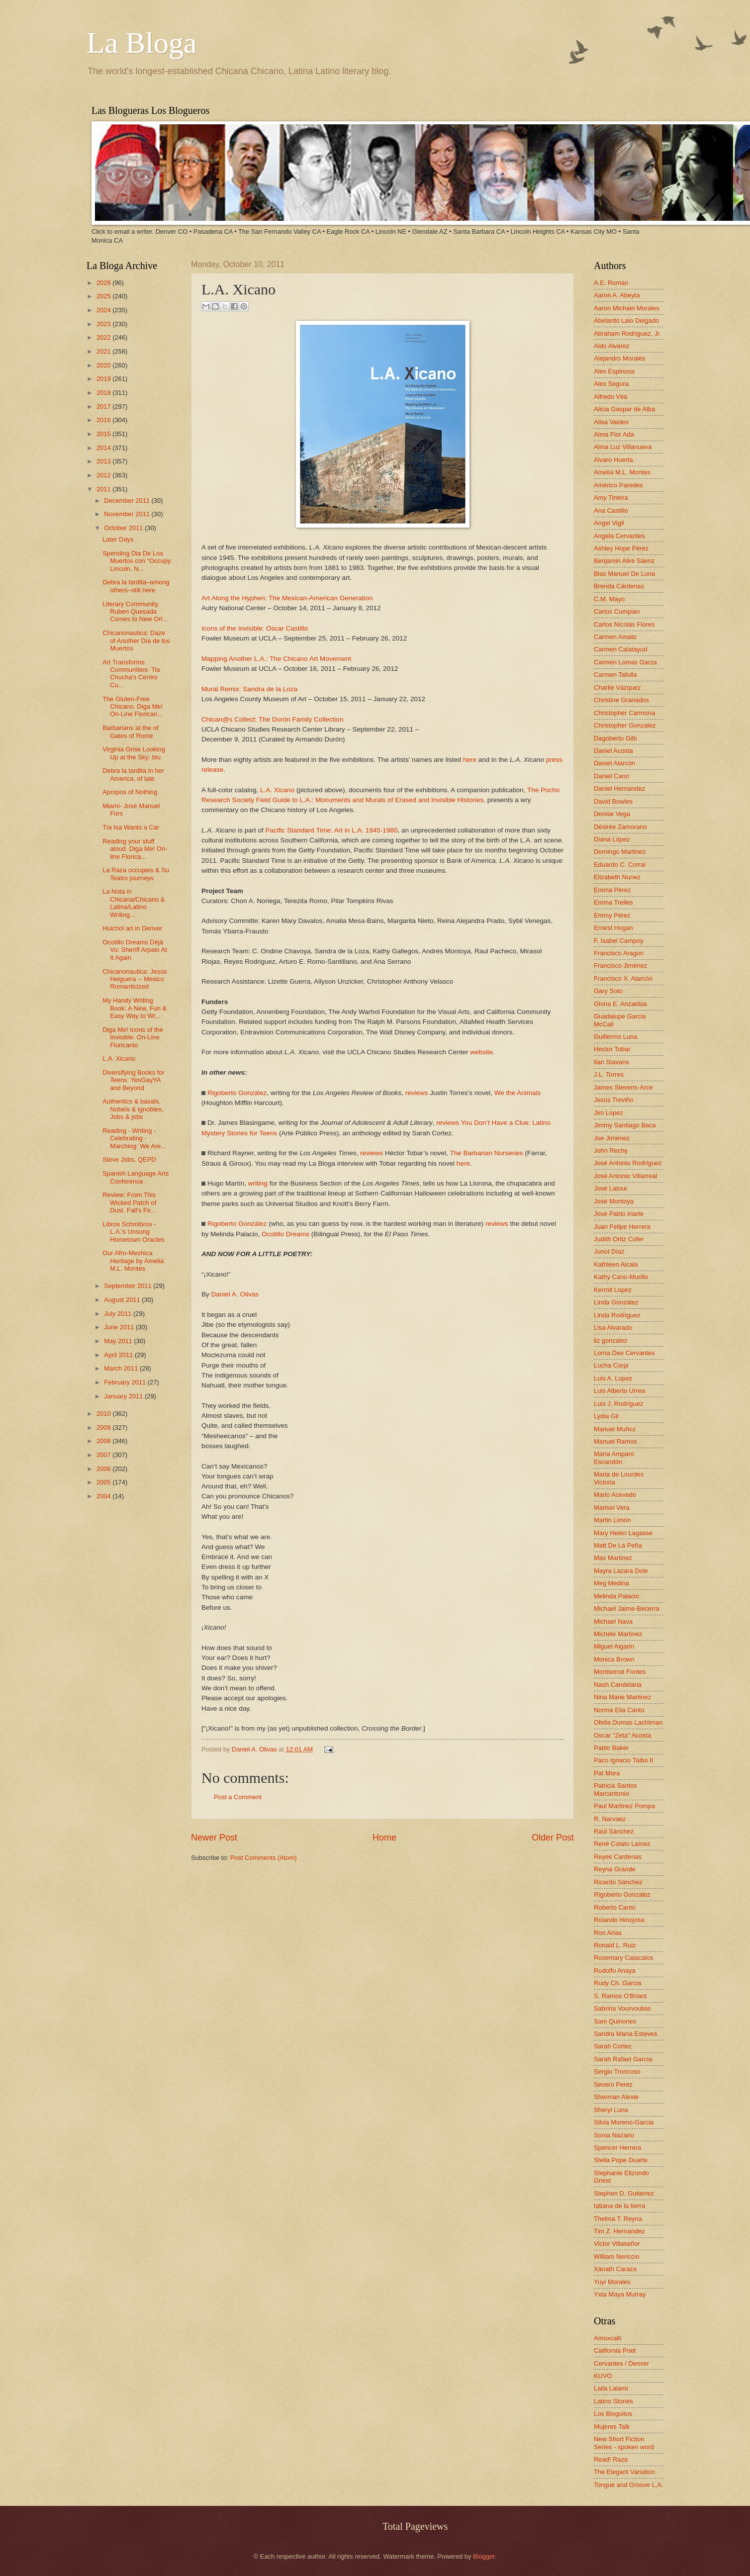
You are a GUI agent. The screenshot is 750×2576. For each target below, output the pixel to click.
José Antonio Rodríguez (628, 1163)
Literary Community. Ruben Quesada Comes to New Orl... (135, 611)
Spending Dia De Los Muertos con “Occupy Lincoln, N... (136, 561)
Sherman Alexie (616, 2097)
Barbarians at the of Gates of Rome (130, 731)
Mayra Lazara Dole (621, 1570)
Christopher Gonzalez (625, 725)
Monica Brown (614, 1659)
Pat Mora (607, 1773)
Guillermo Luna (615, 1036)
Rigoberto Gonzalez (622, 1894)
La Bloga (142, 42)
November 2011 (127, 514)
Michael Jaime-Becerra (626, 1608)
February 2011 (125, 1382)
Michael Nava (613, 1621)
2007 (104, 1455)
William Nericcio (617, 2256)
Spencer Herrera (617, 2147)
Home (384, 1837)
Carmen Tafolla (615, 674)
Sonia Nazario (614, 2135)
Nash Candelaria (618, 1684)
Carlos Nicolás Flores (624, 624)
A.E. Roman (611, 282)
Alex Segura (611, 383)
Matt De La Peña (618, 1545)
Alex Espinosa (614, 371)
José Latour (610, 1188)
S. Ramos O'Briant (620, 1996)
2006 (104, 1468)
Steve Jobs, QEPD (129, 1159)
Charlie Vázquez (617, 687)
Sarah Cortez (613, 2046)
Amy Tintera (611, 497)
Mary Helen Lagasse (623, 1533)
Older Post (553, 1837)
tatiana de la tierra (619, 2205)
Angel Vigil (609, 523)
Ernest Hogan (613, 927)
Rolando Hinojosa (619, 1920)
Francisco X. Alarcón (623, 978)
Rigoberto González (237, 1093)
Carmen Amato (615, 637)
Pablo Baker (611, 1747)
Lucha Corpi (611, 1365)
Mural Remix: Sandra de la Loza (249, 689)
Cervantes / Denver (621, 2363)
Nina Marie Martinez (622, 1697)
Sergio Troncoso (617, 2071)
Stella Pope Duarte (621, 2160)
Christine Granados (621, 700)
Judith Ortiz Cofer (619, 1239)
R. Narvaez (610, 1819)
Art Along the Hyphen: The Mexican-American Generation (287, 598)
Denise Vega (612, 814)
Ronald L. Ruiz (615, 1945)
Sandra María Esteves (625, 2033)
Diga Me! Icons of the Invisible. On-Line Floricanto (132, 1037)
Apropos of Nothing (129, 792)
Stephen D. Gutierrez (624, 2193)
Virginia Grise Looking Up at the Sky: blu (133, 752)
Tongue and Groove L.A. (628, 2484)
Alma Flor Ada (614, 434)
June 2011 (120, 1327)
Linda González (616, 1302)
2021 (104, 351)
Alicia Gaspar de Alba (624, 409)
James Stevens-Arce (623, 1087)
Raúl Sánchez (614, 1831)
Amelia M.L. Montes (622, 472)
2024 (104, 310)
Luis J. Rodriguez (618, 1403)
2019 (104, 378)
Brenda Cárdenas (619, 586)
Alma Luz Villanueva (623, 447)
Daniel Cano (611, 776)
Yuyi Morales (612, 2282)
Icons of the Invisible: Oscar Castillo (254, 628)
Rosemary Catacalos (624, 1957)
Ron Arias (608, 1932)
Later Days (117, 539)
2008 (104, 1441)
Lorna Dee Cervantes (624, 1353)
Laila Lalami (611, 2388)
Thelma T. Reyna (618, 2218)
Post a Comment (238, 1797)
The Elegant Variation (624, 2472)
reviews (416, 1093)
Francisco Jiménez (620, 965)
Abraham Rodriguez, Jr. (627, 333)
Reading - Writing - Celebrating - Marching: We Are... (134, 1138)
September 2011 (128, 1285)
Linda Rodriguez (617, 1315)
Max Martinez (613, 1558)
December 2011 (127, 500)
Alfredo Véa (610, 396)
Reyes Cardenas (618, 1856)
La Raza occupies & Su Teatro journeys (135, 873)
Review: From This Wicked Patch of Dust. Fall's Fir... (129, 1202)
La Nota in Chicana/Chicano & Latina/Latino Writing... (133, 903)
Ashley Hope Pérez (621, 548)
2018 (104, 392)
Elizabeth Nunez (617, 877)
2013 (104, 461)
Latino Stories (613, 2401)
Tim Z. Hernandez (619, 2231)
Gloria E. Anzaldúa (620, 1004)
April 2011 (119, 1355)
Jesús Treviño (613, 1100)
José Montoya (614, 1201)
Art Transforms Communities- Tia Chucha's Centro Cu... (131, 673)
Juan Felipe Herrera (622, 1226)
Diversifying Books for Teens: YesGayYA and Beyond (133, 1080)
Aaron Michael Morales (626, 308)
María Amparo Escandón (614, 1457)
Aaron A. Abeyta (617, 295)
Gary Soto (608, 991)
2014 (104, 448)
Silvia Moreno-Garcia (624, 2122)
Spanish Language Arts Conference (135, 1177)
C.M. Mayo (609, 599)
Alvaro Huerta (613, 459)
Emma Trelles (613, 902)
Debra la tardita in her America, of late (133, 774)
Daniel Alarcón (614, 763)
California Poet (615, 2350)
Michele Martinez (618, 1634)
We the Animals (517, 1093)
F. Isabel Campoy (618, 940)
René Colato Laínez (622, 1843)
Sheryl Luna (611, 2110)
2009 (104, 1427)
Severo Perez (613, 2084)
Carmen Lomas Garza (625, 662)
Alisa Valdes (611, 422)
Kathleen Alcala (616, 1264)
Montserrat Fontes (620, 1671)
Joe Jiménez (612, 1138)
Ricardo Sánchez (618, 1882)
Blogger (484, 2556)
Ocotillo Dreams (285, 1234)
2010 (104, 1413)
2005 (104, 1482)
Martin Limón (612, 1520)
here (469, 759)
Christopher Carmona (624, 713)
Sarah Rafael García (623, 2059)
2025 (104, 296)
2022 (104, 337)
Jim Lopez (608, 1112)
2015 (104, 434)
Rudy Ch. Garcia (617, 1983)
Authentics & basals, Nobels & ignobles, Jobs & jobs (132, 1109)
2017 (104, 406)
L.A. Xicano (277, 790)
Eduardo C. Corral (620, 864)
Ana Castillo (611, 510)
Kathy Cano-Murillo (621, 1277)
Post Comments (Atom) (263, 1857)
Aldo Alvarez (612, 346)
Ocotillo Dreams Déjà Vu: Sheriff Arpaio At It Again (134, 949)
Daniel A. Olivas (235, 1294)
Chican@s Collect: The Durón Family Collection (272, 719)
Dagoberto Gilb (615, 738)
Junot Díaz (609, 1251)
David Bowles (613, 801)
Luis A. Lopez (613, 1378)
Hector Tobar (612, 1049)
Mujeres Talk (612, 2426)
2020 (104, 365)
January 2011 (124, 1396)
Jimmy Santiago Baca (625, 1125)
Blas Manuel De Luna (624, 573)
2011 (104, 489)
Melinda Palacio (616, 1596)
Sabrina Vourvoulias (622, 2008)
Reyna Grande (615, 1869)
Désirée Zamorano (620, 826)
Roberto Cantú (615, 1907)
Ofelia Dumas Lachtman (628, 1722)
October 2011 (124, 528)
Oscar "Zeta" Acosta (622, 1735)
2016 (104, 420)
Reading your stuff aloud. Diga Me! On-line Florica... (134, 848)
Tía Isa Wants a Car (130, 827)
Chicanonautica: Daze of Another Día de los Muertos (136, 640)
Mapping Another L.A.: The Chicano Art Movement (276, 658)
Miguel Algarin (614, 1646)
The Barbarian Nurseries (486, 1153)
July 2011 (118, 1313)
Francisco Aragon (619, 953)
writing (258, 1183)
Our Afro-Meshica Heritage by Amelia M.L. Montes (133, 1260)
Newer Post (214, 1837)
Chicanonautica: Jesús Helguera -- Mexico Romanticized (134, 979)
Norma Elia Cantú (619, 1710)
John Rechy (611, 1150)
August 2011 (123, 1299)
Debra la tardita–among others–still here (136, 585)
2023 (104, 324)
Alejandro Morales (620, 358)
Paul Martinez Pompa (624, 1806)
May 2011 (119, 1341)
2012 (104, 475)
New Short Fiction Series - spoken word (624, 2442)
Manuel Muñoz (615, 1429)
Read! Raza (611, 2459)
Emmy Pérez (612, 915)
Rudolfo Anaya (615, 1970)
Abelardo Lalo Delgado (626, 320)
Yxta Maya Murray (620, 2294)
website (481, 1052)
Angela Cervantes (619, 536)
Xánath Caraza (615, 2269)
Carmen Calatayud (620, 649)
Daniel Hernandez (619, 788)
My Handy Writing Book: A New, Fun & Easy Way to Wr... (134, 1008)
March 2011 (122, 1368)
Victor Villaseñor (617, 2243)
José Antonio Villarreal (625, 1176)
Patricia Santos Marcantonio (615, 1789)
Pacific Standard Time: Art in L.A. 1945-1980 (331, 830)
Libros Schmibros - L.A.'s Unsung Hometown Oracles (133, 1231)
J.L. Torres (609, 1074)
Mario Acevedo (615, 1494)
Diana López (612, 839)
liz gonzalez (610, 1340)
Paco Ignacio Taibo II (623, 1760)
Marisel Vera (612, 1507)
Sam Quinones (615, 2021)
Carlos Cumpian (617, 611)
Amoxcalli (607, 2338)
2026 (104, 282)
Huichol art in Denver (132, 928)
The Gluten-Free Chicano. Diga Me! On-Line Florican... (132, 706)
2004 (104, 1496)
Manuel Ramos (615, 1441)
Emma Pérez (612, 890)
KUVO (603, 2376)
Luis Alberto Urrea (619, 1390)
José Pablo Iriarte (619, 1213)
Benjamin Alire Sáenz (624, 560)
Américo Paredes (618, 485)
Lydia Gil (606, 1416)
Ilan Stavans (611, 1062)
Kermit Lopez (613, 1289)
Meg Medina (611, 1583)
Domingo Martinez (620, 851)
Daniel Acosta (613, 750)
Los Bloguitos (613, 2413)
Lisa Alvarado (613, 1327)
